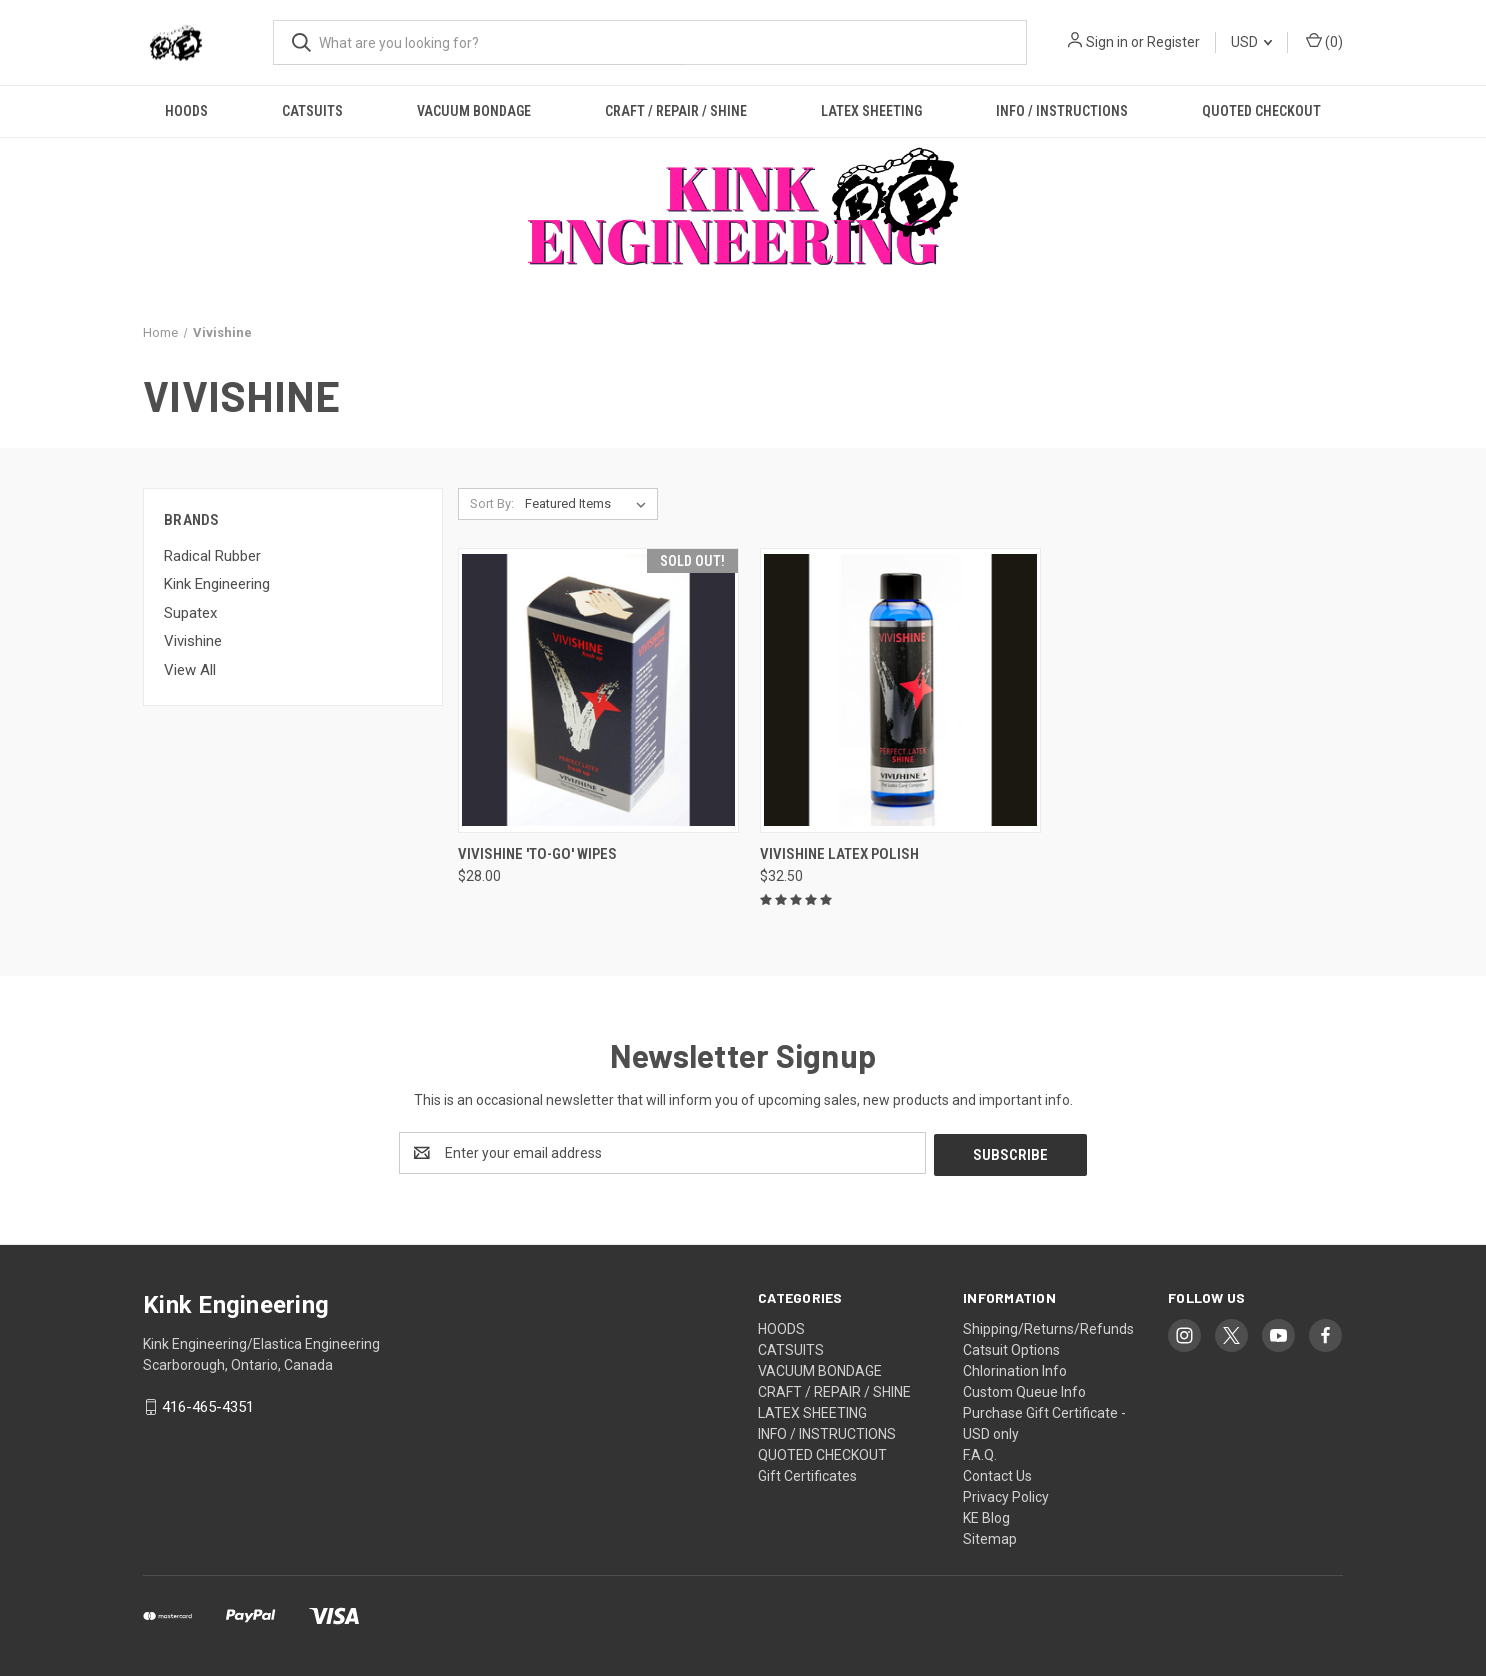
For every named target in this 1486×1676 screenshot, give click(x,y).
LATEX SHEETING (871, 111)
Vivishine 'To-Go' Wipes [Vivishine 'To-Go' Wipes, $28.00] (537, 854)
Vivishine (193, 641)
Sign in (1107, 42)
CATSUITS (312, 111)
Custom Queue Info (1024, 1390)
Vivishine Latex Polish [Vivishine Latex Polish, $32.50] (839, 854)
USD (1251, 42)
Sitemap (990, 1537)
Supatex (190, 613)
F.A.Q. (980, 1453)
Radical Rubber (212, 556)
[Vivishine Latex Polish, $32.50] (900, 690)
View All (190, 670)
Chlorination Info (1015, 1369)
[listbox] (589, 504)
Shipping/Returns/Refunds (1048, 1327)
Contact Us (997, 1474)
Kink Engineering (217, 584)
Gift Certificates (807, 1474)
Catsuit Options (1011, 1348)
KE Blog (986, 1516)
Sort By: (492, 503)
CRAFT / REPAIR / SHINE (676, 111)
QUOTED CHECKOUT (1261, 111)
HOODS (186, 111)
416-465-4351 (208, 1405)
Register (1173, 42)
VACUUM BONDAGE (474, 111)
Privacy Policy (1006, 1495)
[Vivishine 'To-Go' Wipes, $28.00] (598, 690)
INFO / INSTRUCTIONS (1062, 111)
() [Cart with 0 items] (1324, 41)
